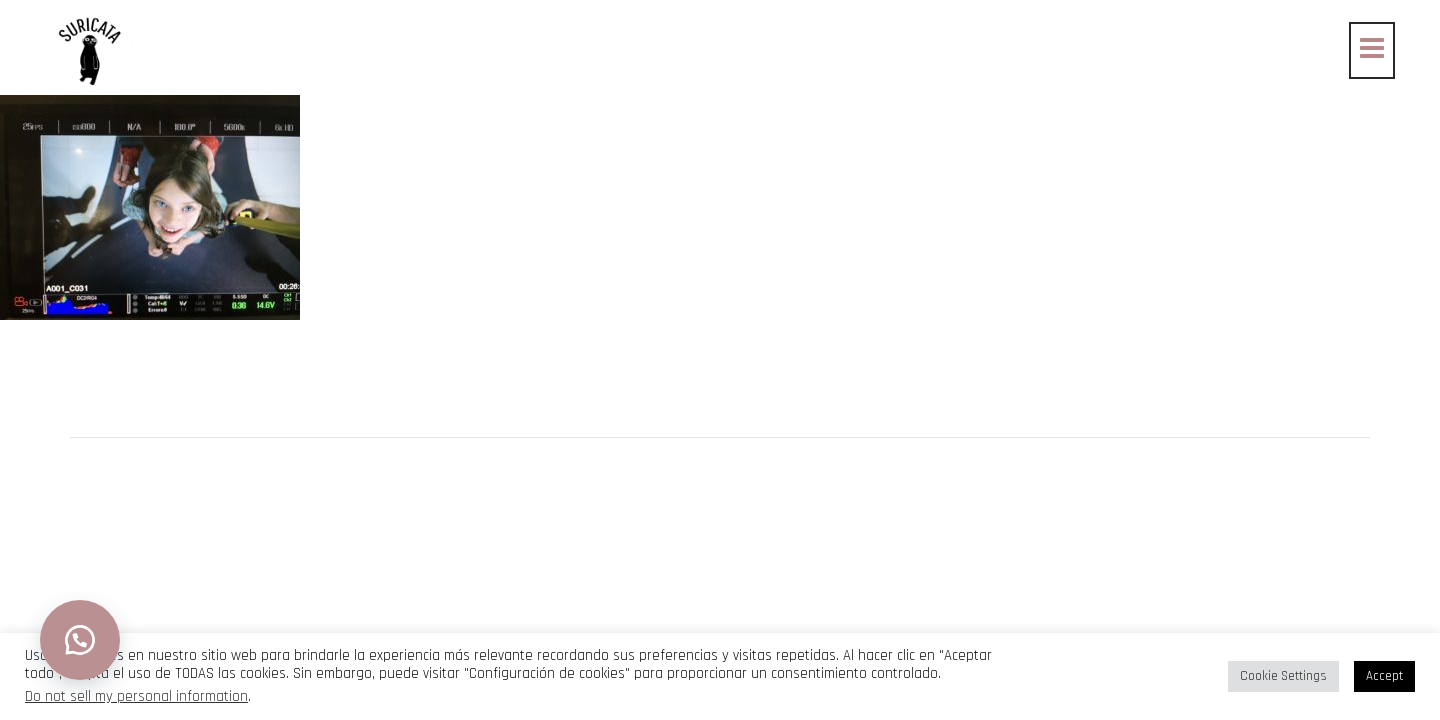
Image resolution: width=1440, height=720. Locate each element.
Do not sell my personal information (136, 696)
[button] (80, 640)
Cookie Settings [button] (1283, 676)
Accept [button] (1384, 676)
